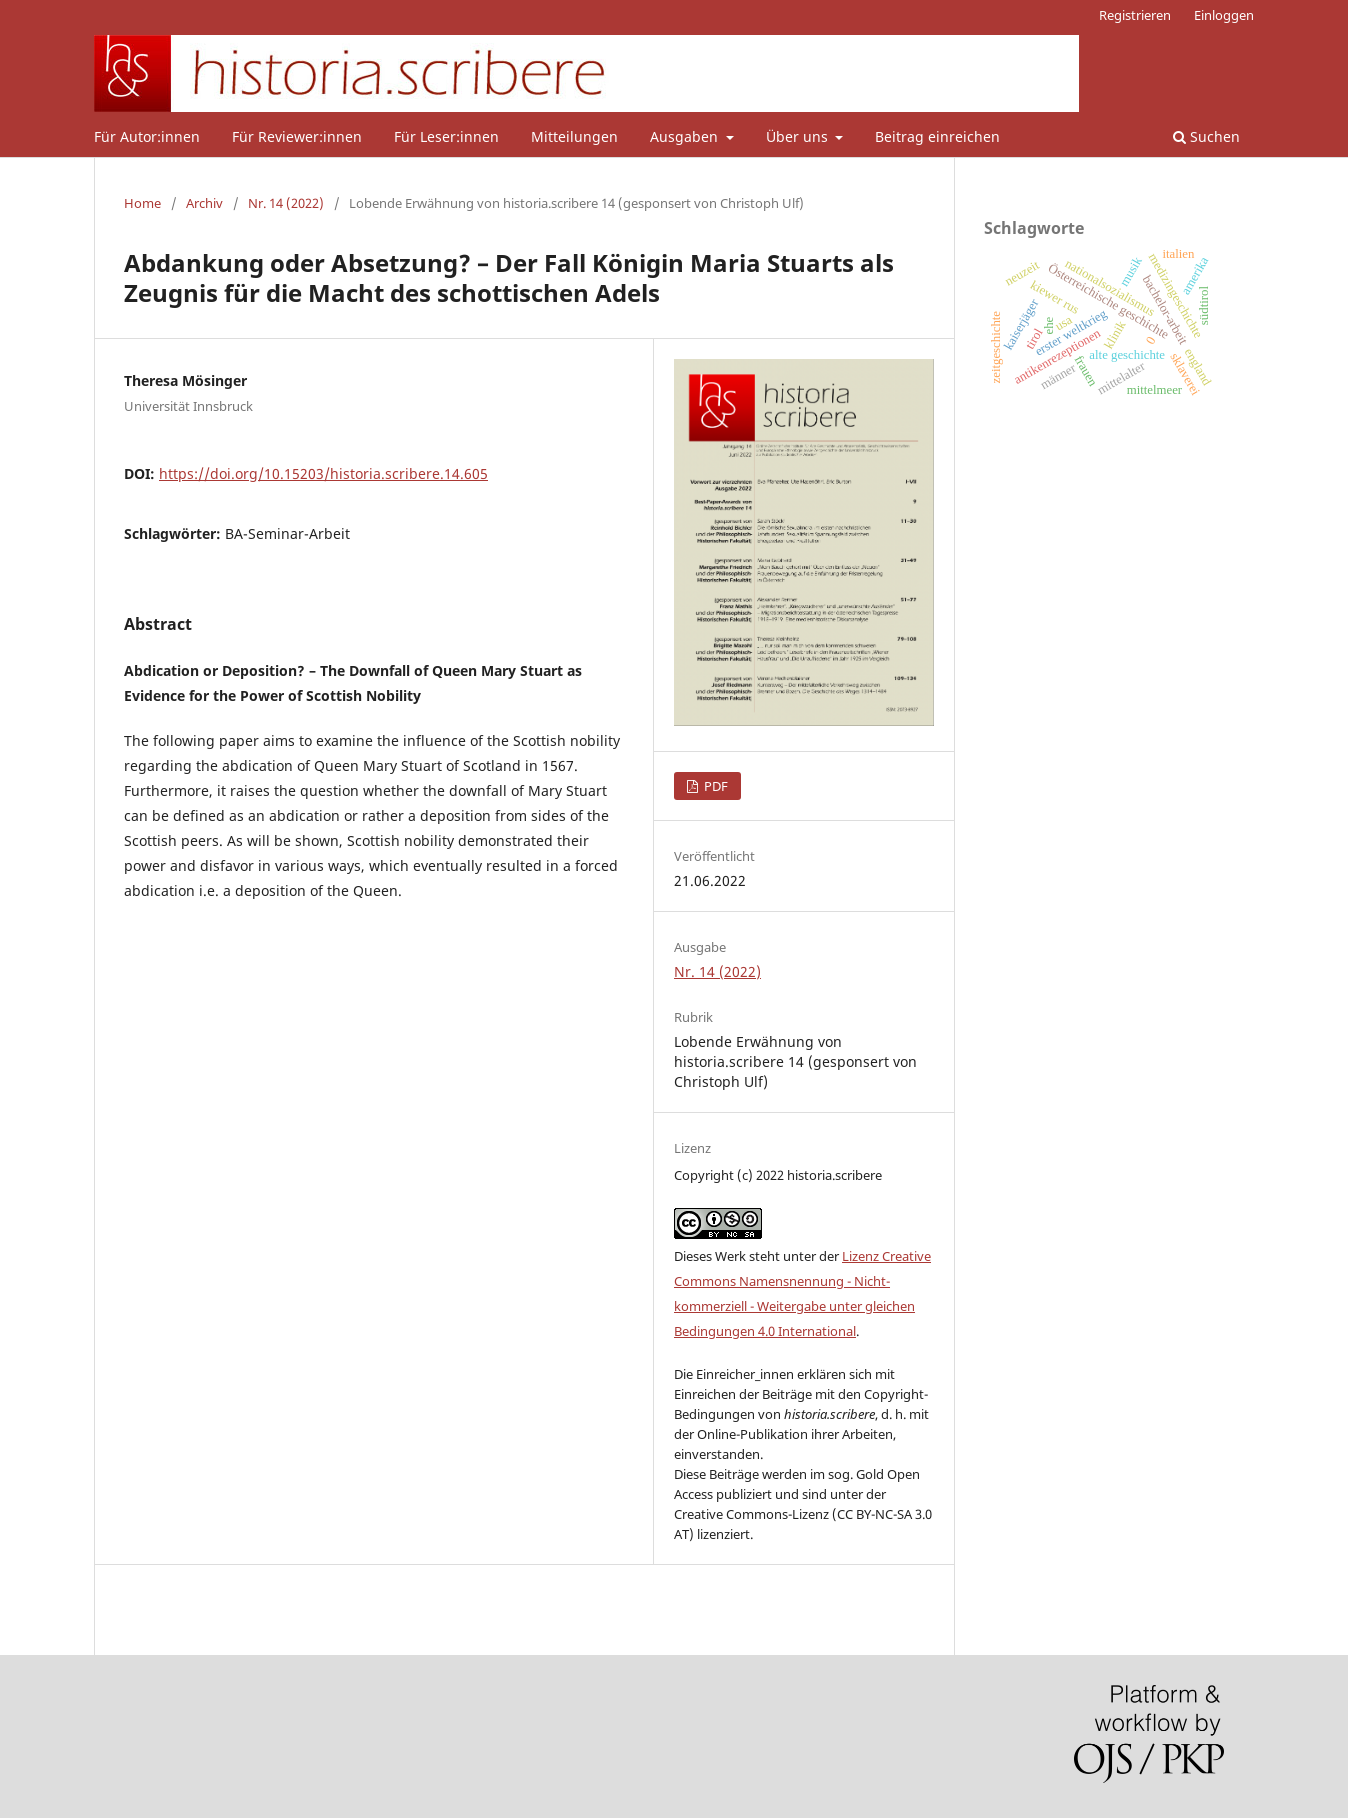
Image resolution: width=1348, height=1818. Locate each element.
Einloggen (1224, 15)
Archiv (204, 203)
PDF (714, 786)
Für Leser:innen (446, 136)
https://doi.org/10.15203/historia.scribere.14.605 (323, 473)
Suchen (1206, 136)
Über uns (799, 136)
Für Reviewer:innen (297, 136)
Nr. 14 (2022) (286, 203)
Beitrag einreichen (937, 136)
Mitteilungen (574, 136)
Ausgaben (686, 136)
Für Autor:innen (147, 136)
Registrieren (1135, 15)
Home (142, 203)
